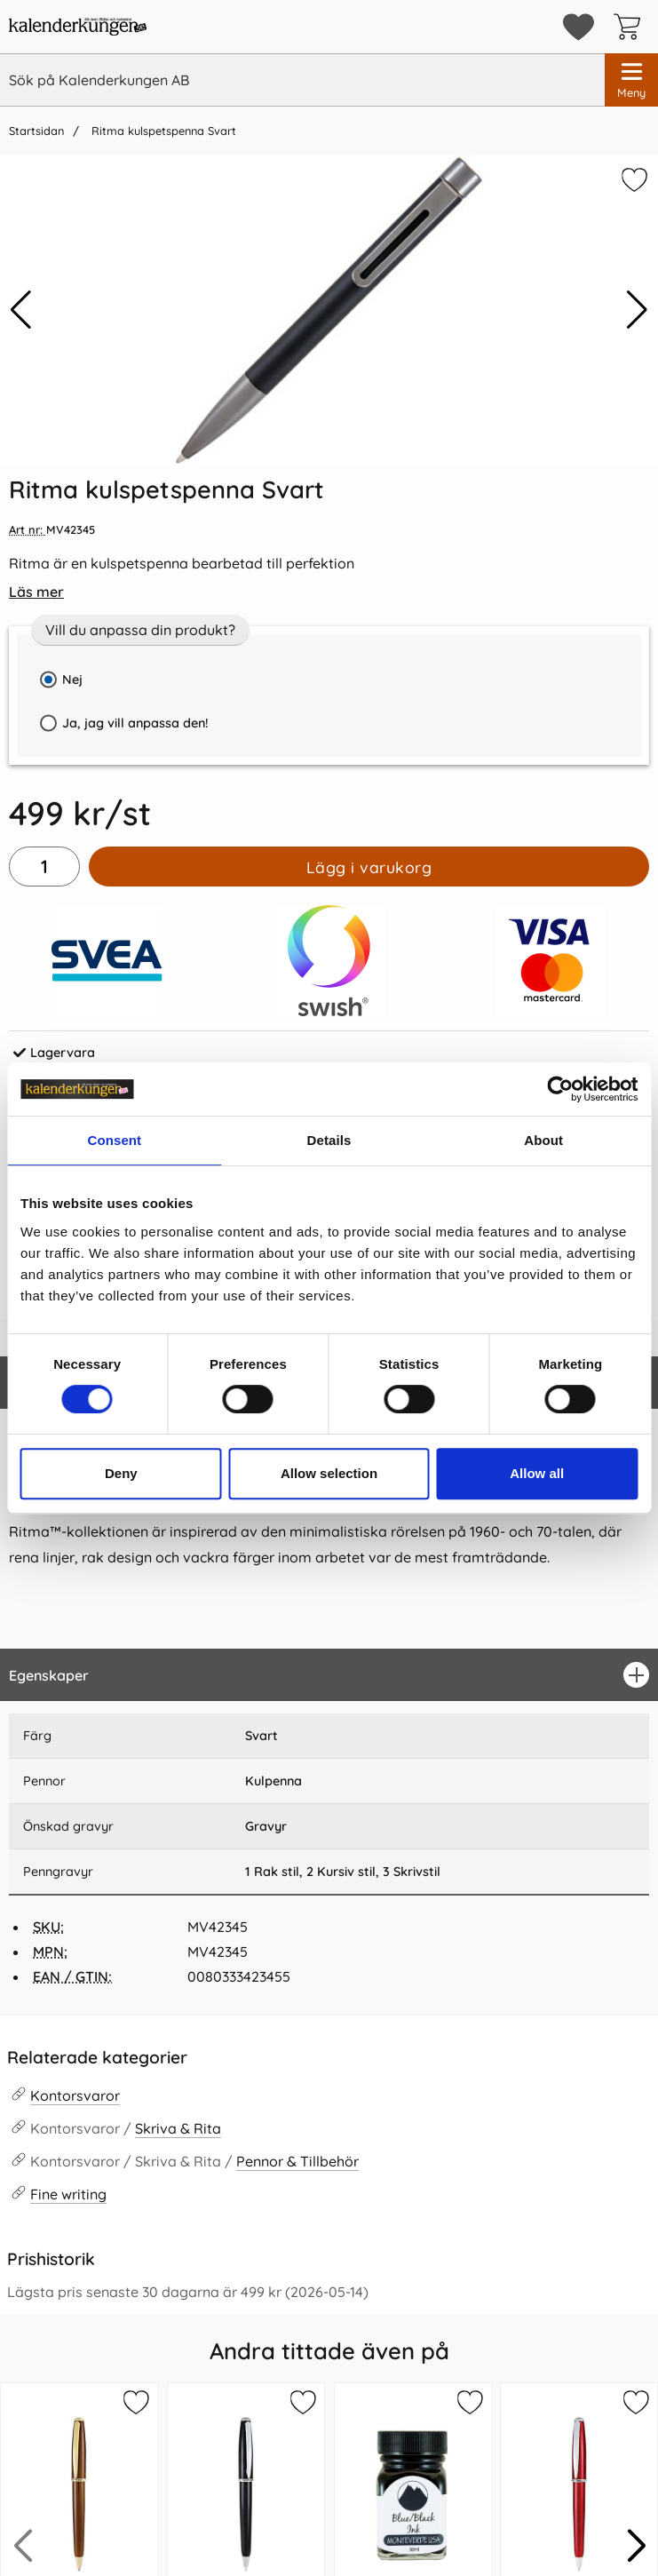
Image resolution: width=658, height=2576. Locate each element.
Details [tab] (329, 1140)
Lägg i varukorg (369, 867)
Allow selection (329, 1473)
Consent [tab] (114, 1140)
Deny (121, 1473)
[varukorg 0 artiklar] (631, 26)
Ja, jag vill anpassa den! (119, 729)
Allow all (537, 1473)
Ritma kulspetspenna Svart (162, 130)
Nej (72, 680)
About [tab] (543, 1140)
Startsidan (36, 130)
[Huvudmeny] (631, 80)
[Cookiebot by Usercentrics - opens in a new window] (560, 1089)
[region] (329, 1675)
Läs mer (36, 591)
